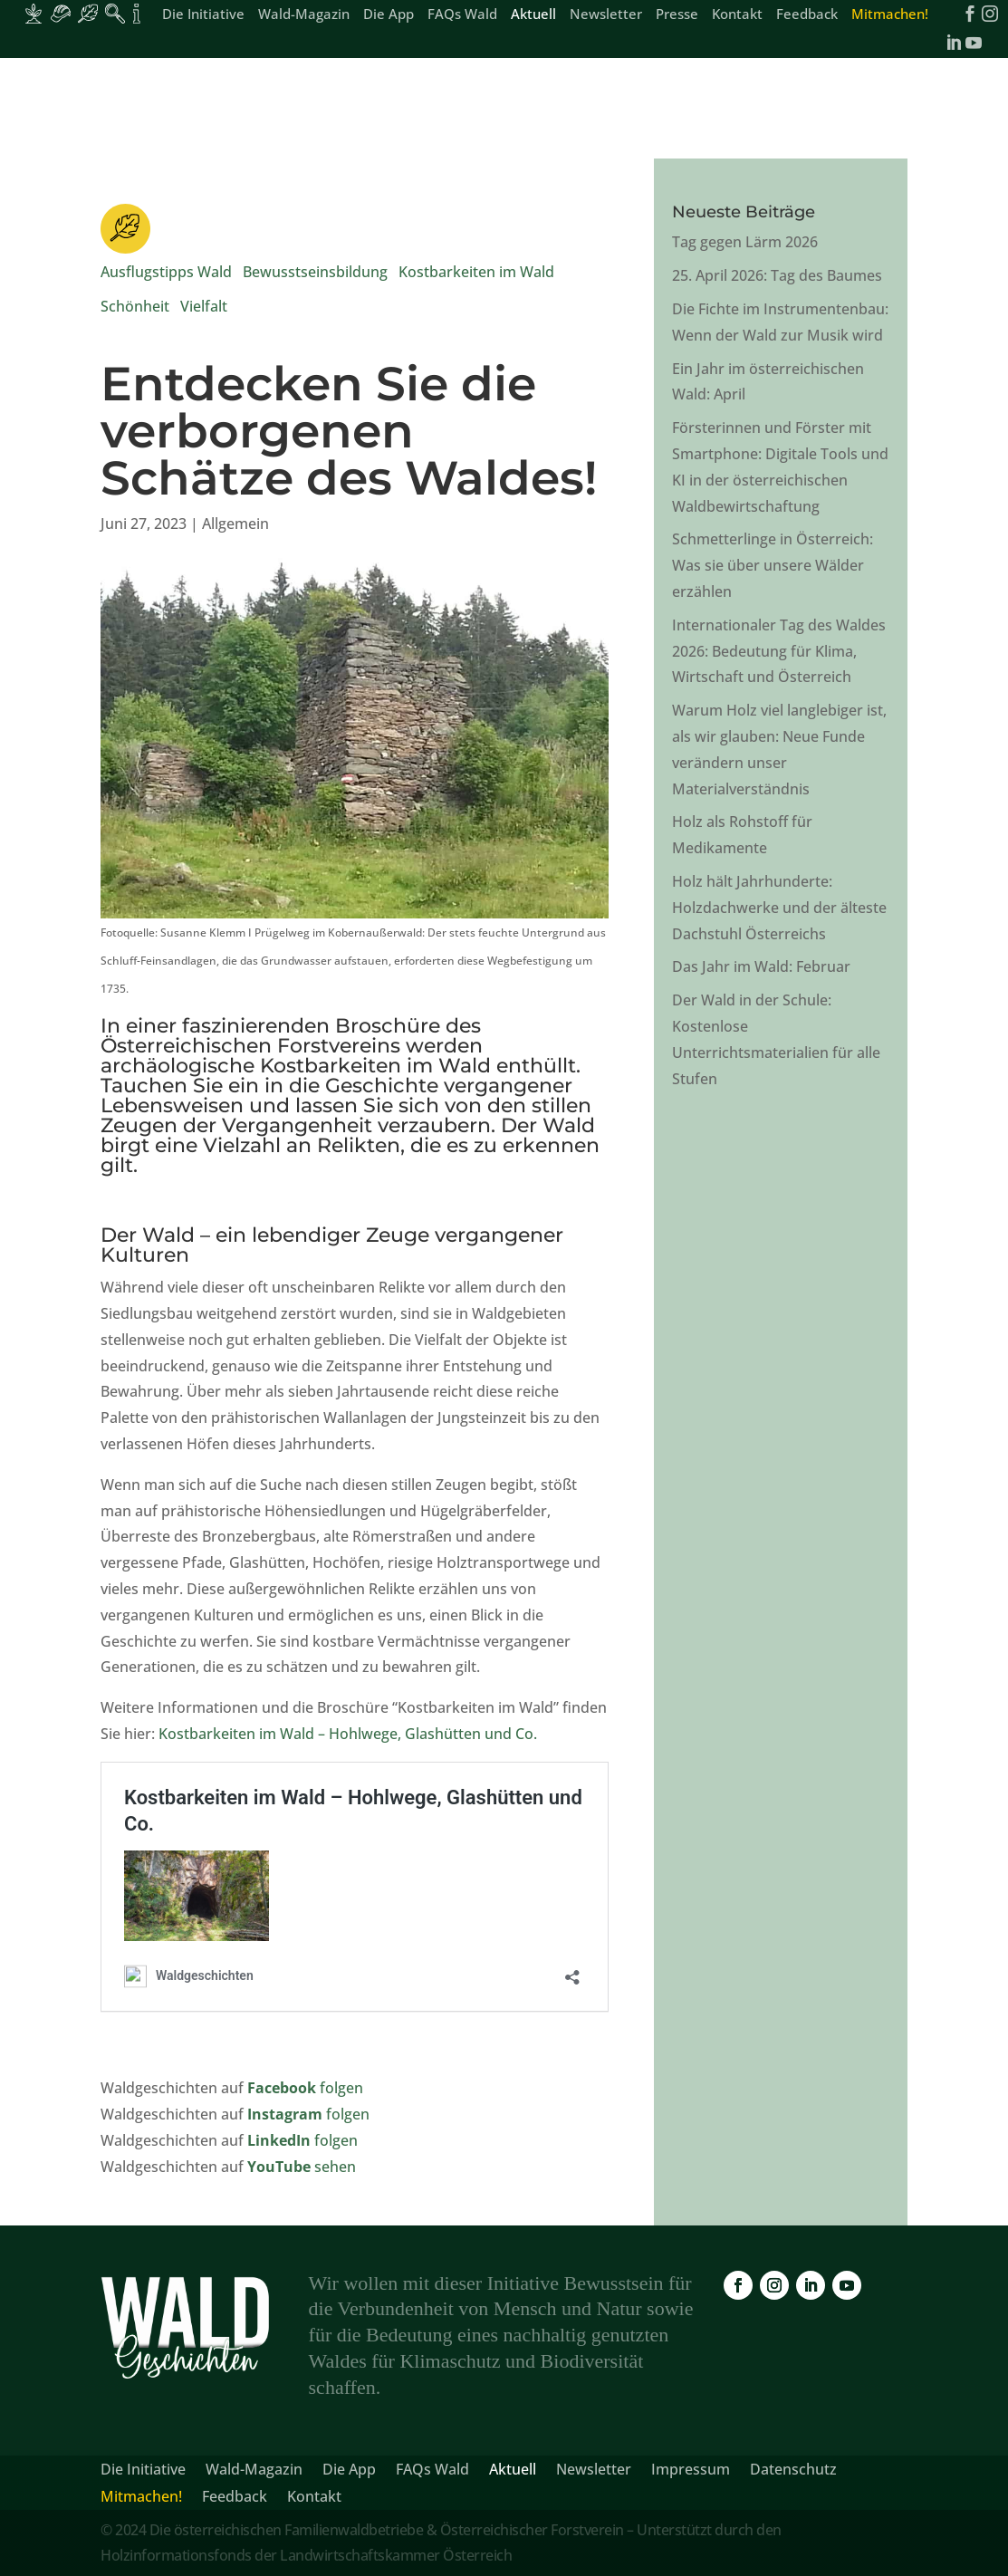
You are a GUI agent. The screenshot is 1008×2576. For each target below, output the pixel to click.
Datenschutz (793, 2471)
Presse (677, 15)
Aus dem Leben (455, 102)
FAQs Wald (462, 15)
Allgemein (235, 523)
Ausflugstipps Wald (166, 272)
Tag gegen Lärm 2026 (745, 242)
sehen (335, 2167)
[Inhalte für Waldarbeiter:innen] (60, 13)
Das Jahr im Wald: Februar (761, 966)
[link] (83, 102)
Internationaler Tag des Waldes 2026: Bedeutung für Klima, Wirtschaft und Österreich (779, 651)
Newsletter (606, 15)
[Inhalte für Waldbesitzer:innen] (33, 13)
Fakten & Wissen (593, 102)
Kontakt (737, 15)
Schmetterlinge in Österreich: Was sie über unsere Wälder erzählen (772, 565)
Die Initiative (203, 15)
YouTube (280, 2167)
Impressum (690, 2471)
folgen (341, 2088)
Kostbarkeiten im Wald (476, 272)
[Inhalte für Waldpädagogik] (115, 13)
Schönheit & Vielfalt (306, 102)
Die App (388, 15)
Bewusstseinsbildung (315, 272)
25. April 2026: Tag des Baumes (777, 275)
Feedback (807, 15)
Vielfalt (203, 306)
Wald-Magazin (304, 15)
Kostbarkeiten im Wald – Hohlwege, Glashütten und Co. (347, 1734)
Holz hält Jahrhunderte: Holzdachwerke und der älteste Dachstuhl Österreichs (779, 907)
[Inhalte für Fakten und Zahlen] (136, 13)
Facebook (283, 2088)
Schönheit (135, 306)
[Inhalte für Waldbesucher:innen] (87, 13)
